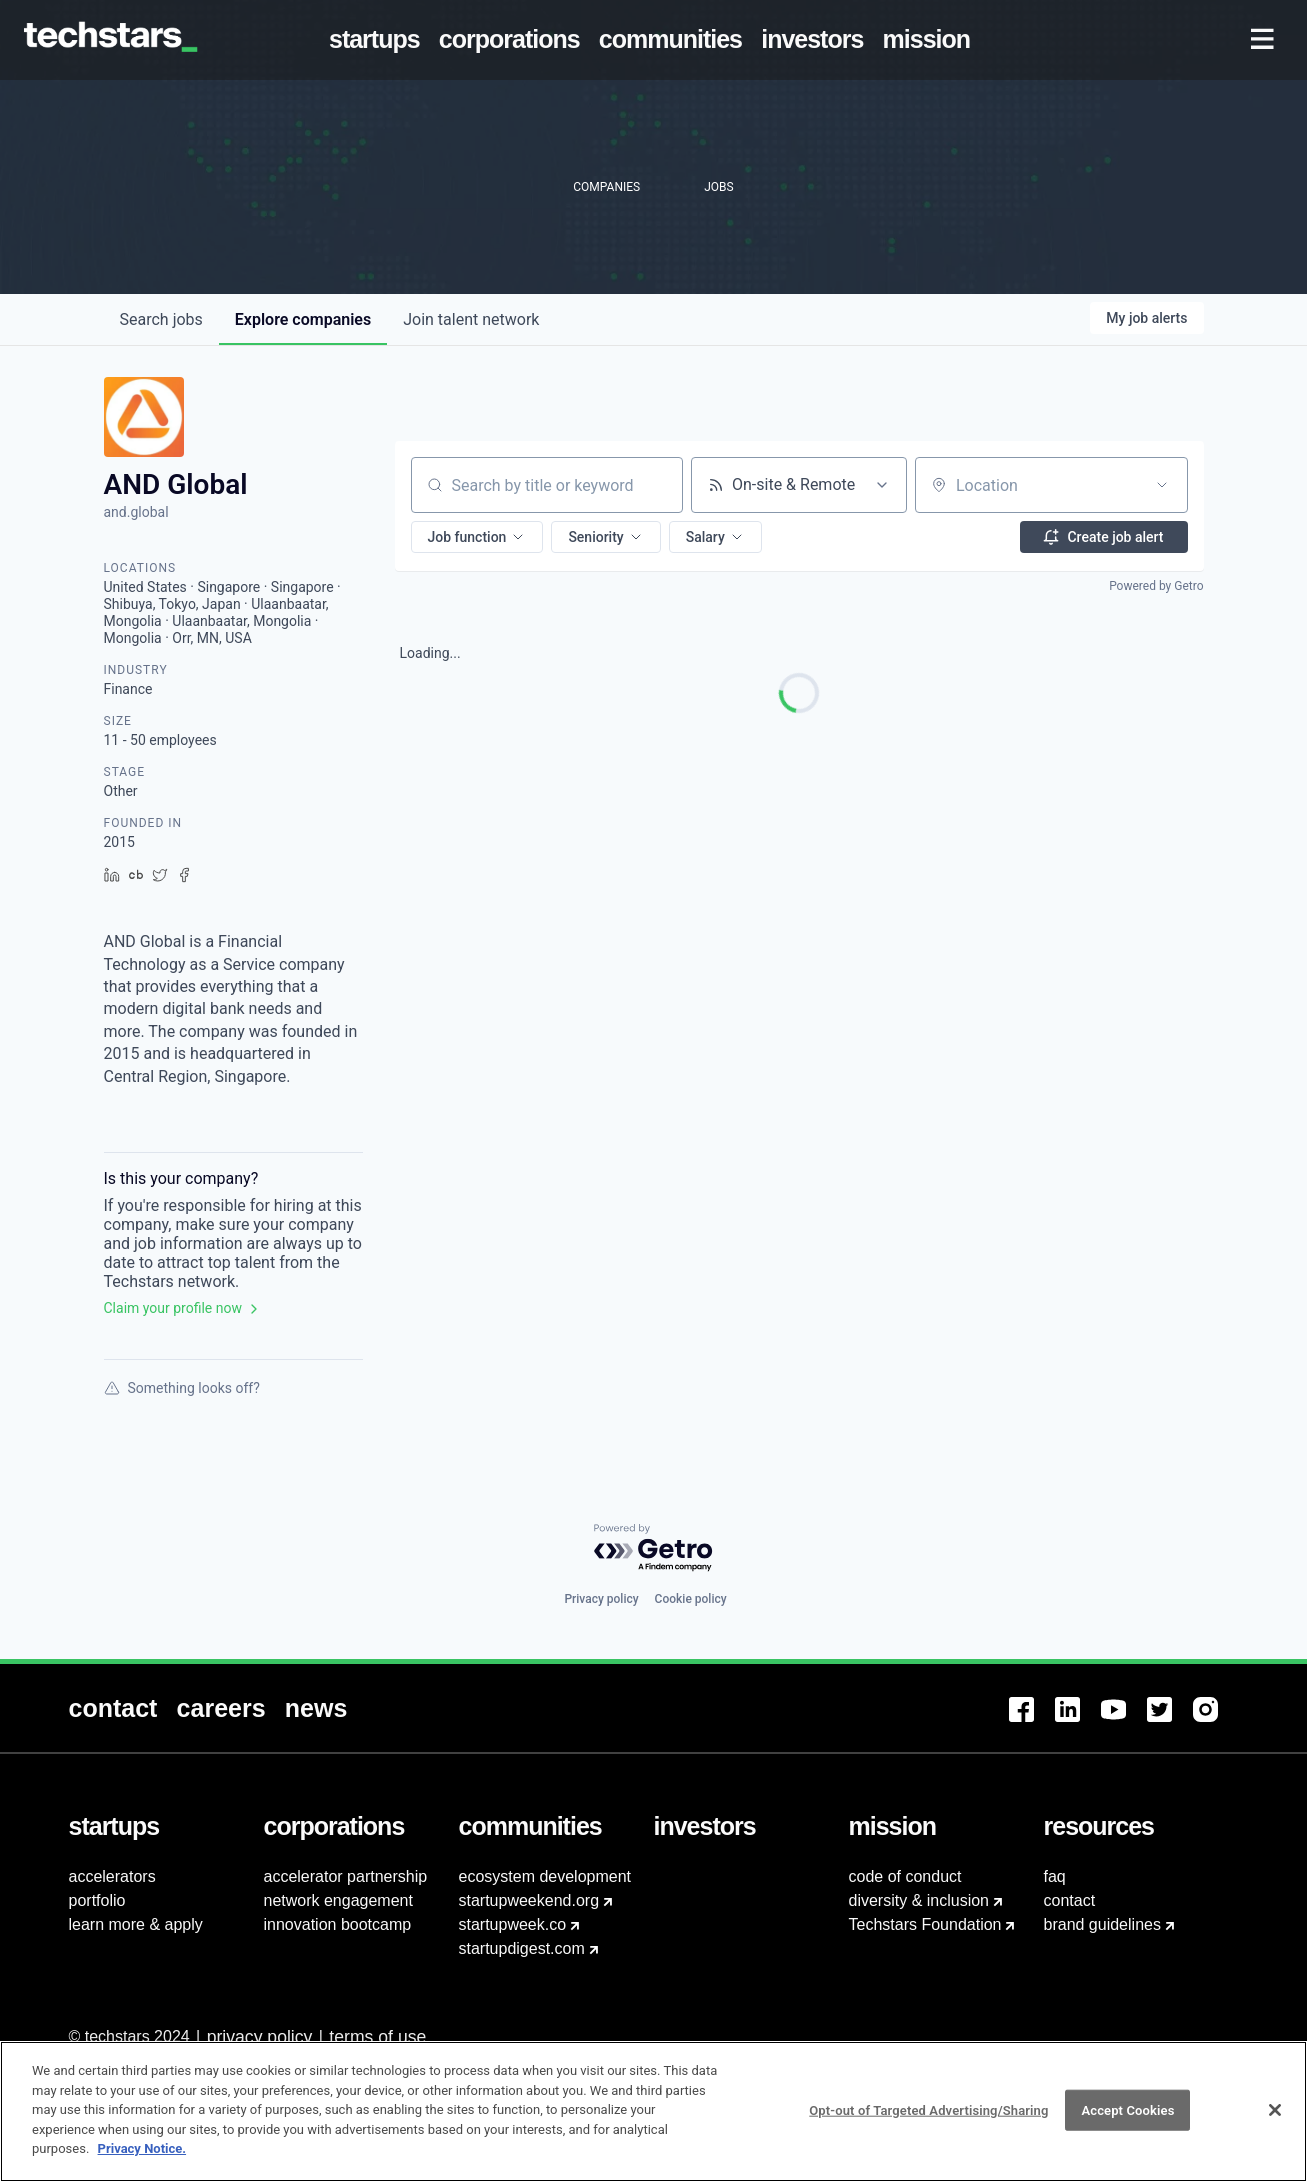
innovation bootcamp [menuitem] (338, 1924)
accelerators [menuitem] (112, 1876)
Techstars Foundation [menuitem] (925, 1924)
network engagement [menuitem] (338, 1900)
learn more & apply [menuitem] (136, 1924)
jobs (161, 319)
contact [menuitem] (1070, 1900)
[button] (477, 537)
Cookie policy (691, 1599)
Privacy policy (601, 1599)
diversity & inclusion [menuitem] (919, 1900)
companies (303, 319)
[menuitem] (378, 40)
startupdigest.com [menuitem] (522, 1948)
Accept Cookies (1127, 2121)
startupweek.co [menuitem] (513, 1924)
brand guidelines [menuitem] (1102, 1924)
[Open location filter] (1162, 485)
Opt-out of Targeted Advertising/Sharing (928, 2121)
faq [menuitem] (1055, 1876)
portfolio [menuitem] (97, 1900)
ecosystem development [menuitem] (545, 1876)
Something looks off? (182, 1388)
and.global (136, 512)
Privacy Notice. (142, 2160)
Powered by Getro (1156, 586)
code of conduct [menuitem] (905, 1876)
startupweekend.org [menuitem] (529, 1900)
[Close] (1275, 2121)
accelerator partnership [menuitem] (346, 1876)
